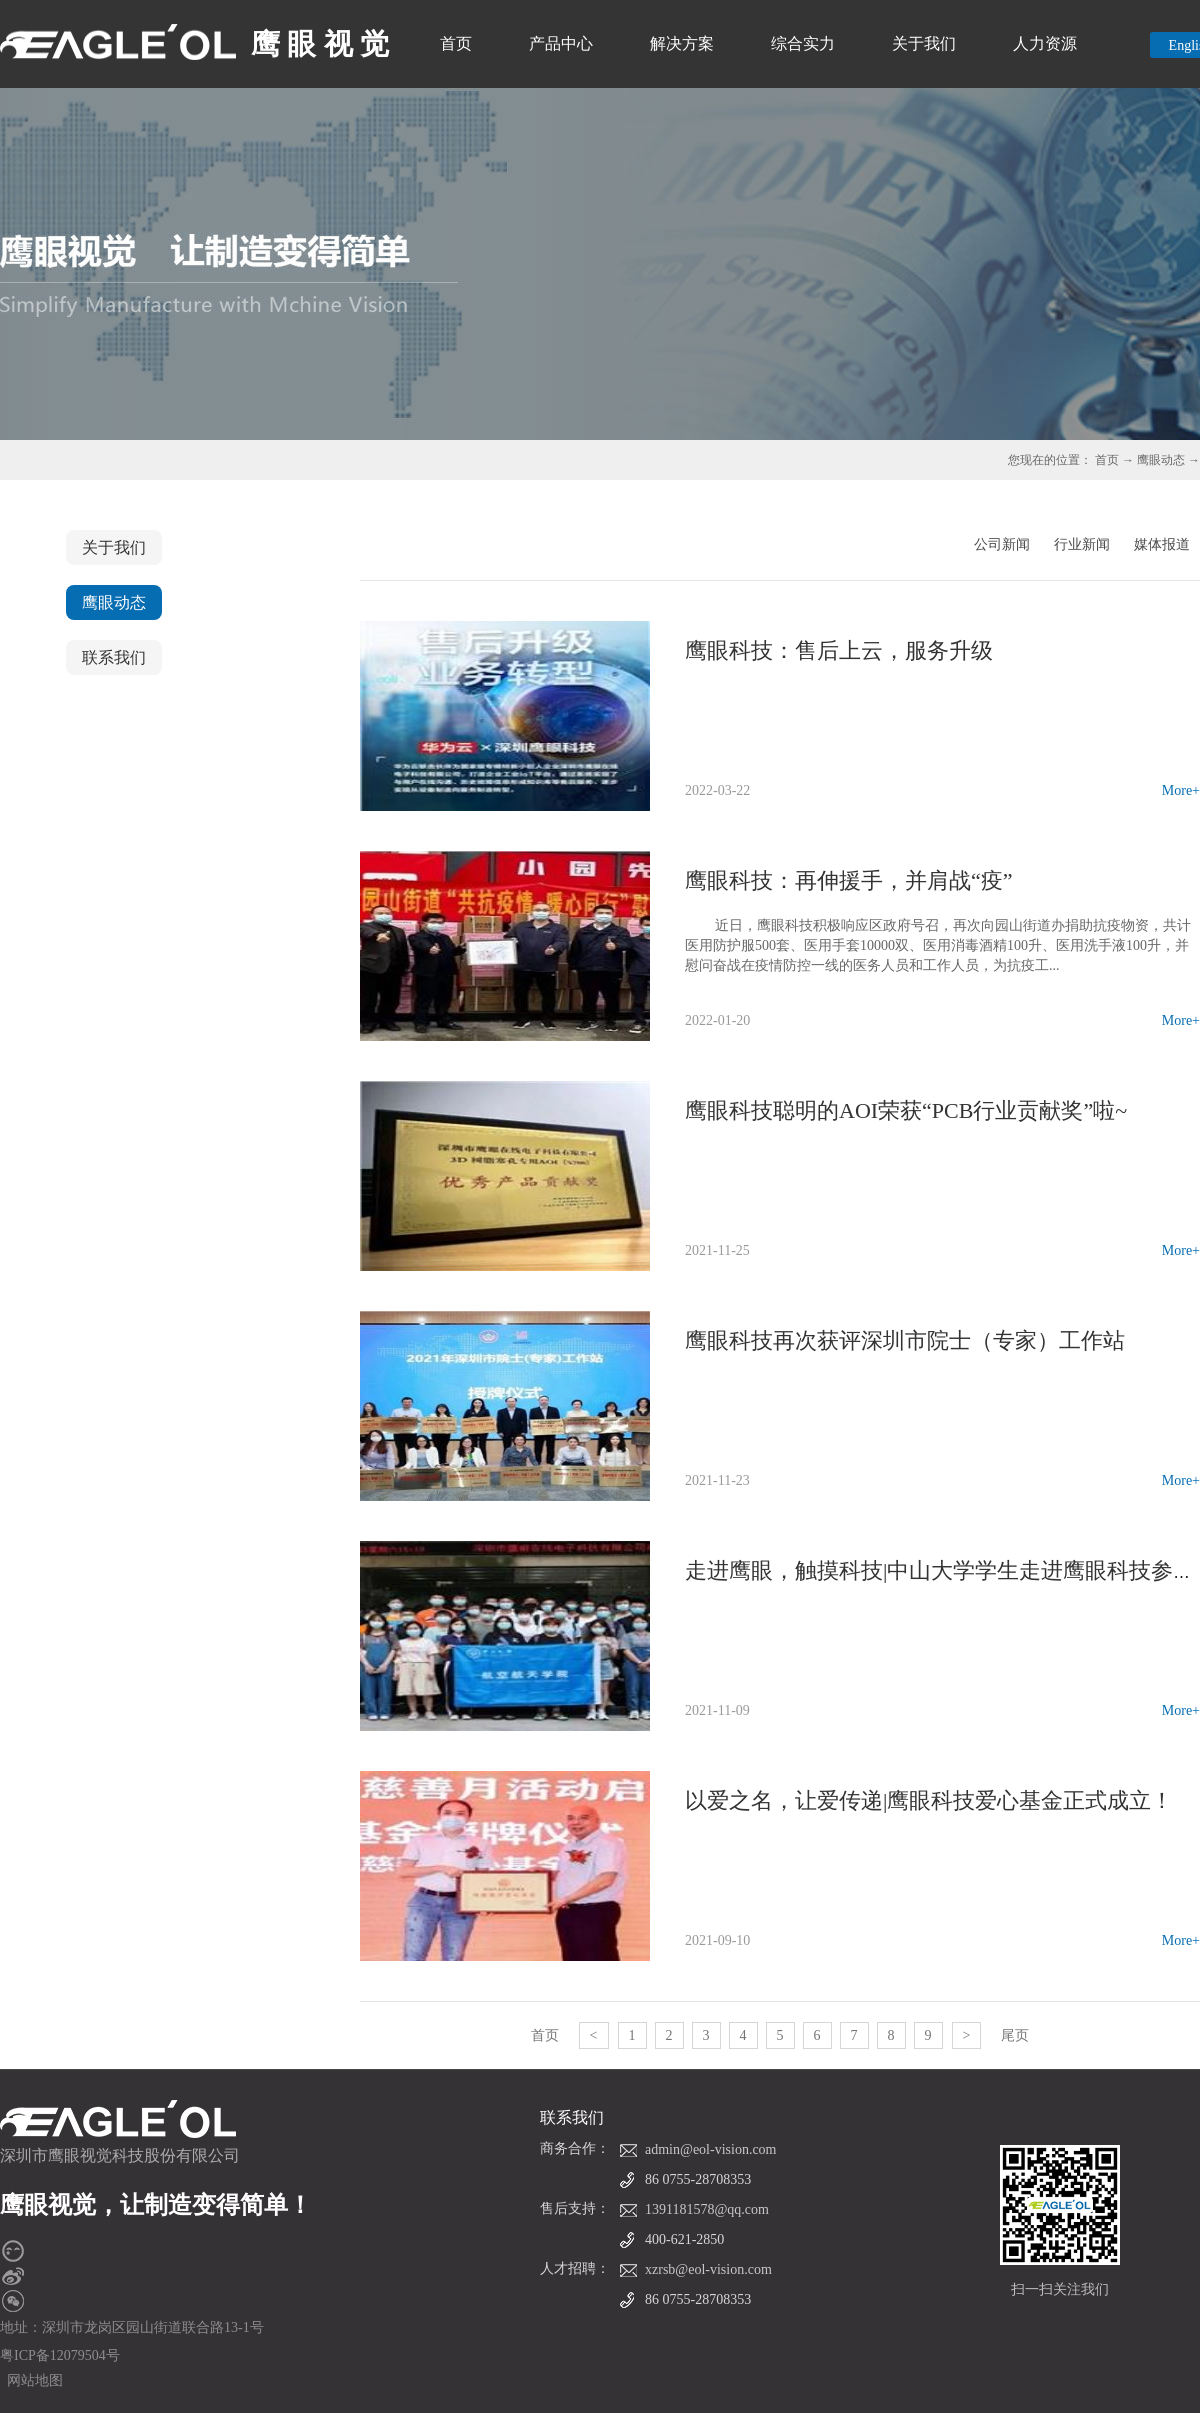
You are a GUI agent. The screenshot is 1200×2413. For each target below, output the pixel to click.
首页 (456, 43)
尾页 (1015, 2035)
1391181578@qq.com (707, 2209)
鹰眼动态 (1161, 460)
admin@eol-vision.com (710, 2149)
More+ (1181, 790)
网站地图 (31, 2380)
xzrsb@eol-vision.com (708, 2269)
